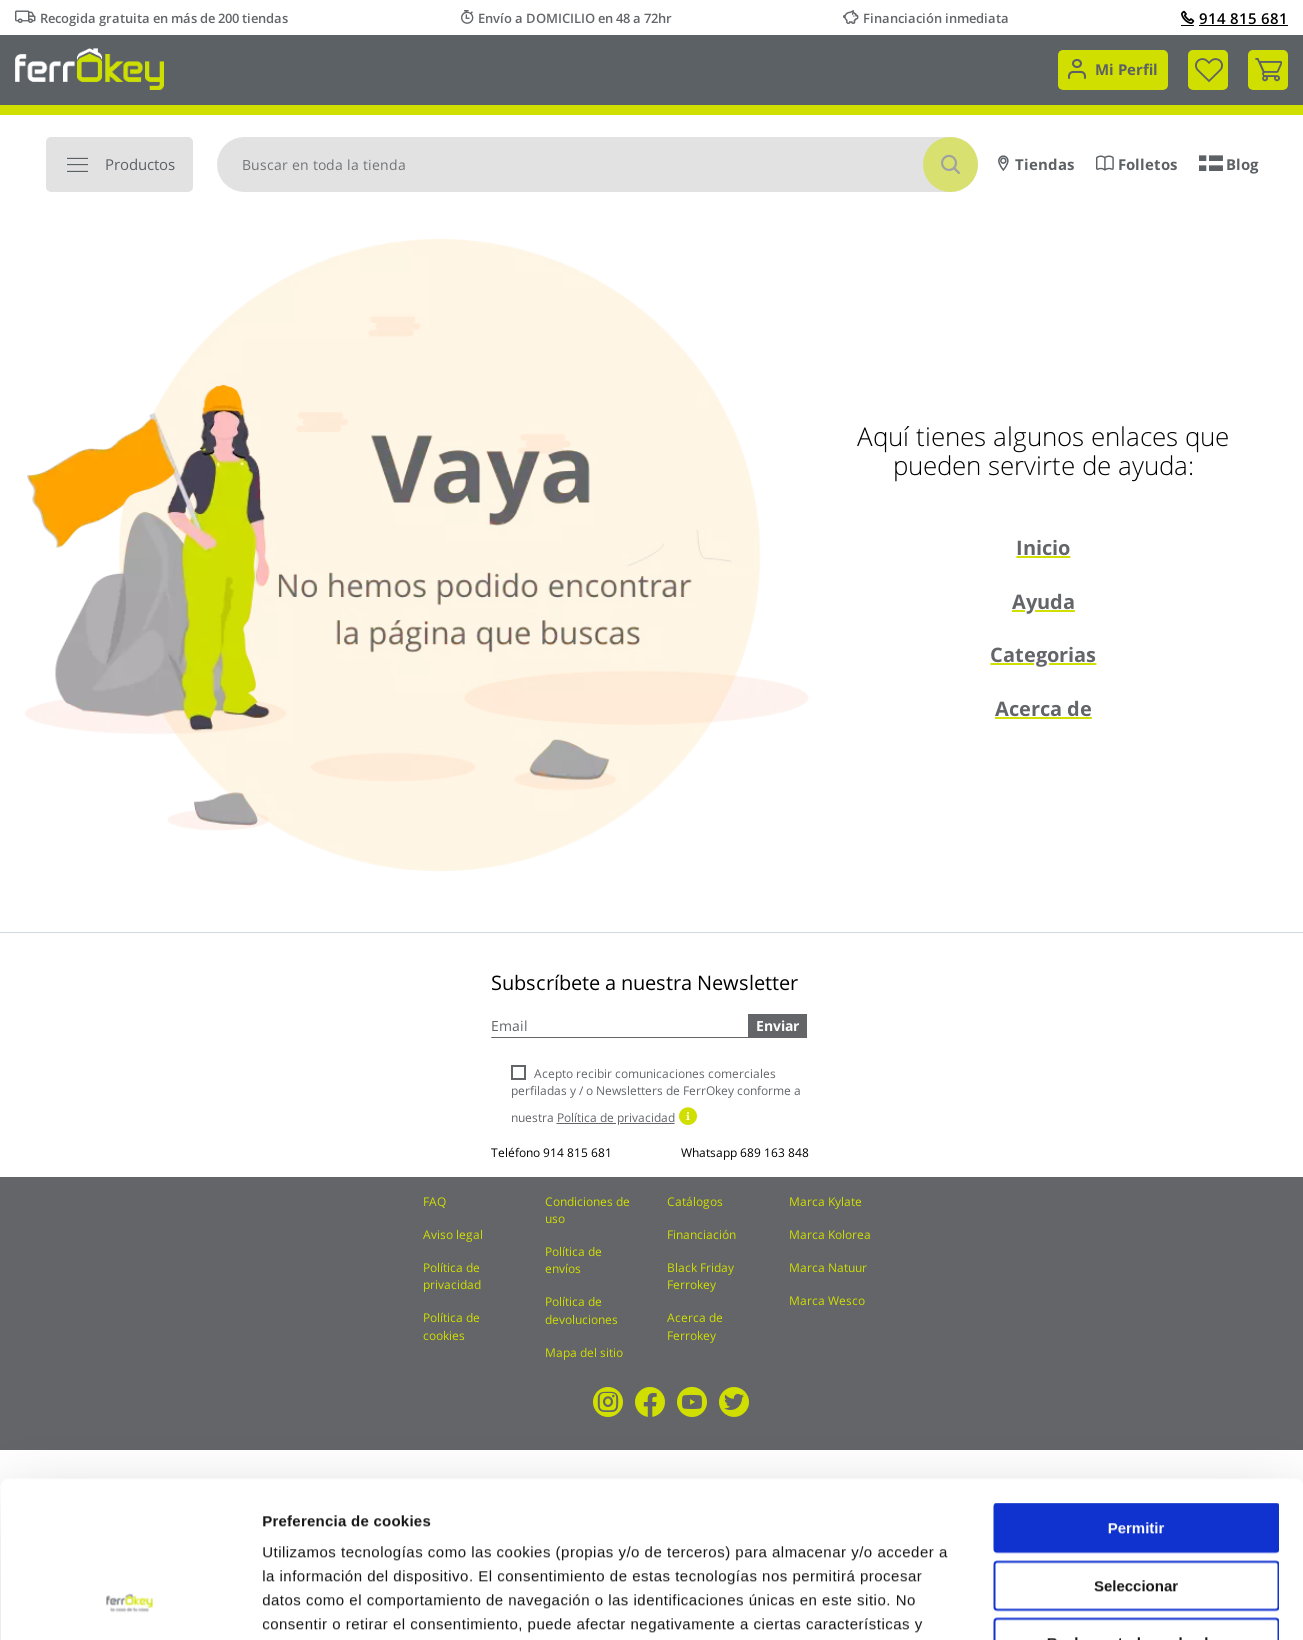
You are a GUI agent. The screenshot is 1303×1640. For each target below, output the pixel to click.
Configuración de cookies (1105, 1600)
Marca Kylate (825, 1201)
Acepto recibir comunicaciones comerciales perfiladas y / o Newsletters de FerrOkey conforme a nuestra (656, 1095)
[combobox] (597, 164)
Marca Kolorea (830, 1234)
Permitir (1136, 1381)
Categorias (1043, 654)
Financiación (701, 1234)
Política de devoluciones (581, 1310)
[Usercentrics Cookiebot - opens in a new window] (129, 1601)
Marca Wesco (827, 1300)
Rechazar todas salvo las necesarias (1136, 1504)
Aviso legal (453, 1234)
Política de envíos (573, 1260)
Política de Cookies (696, 1501)
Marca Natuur (828, 1267)
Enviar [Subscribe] (777, 1025)
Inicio (1043, 547)
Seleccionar (1136, 1439)
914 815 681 (1234, 18)
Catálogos (695, 1201)
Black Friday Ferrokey (700, 1276)
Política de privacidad (452, 1276)
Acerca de (1043, 708)
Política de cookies (451, 1326)
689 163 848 (774, 1152)
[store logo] (89, 67)
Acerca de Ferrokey (695, 1326)
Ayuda (1043, 601)
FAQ (434, 1201)
